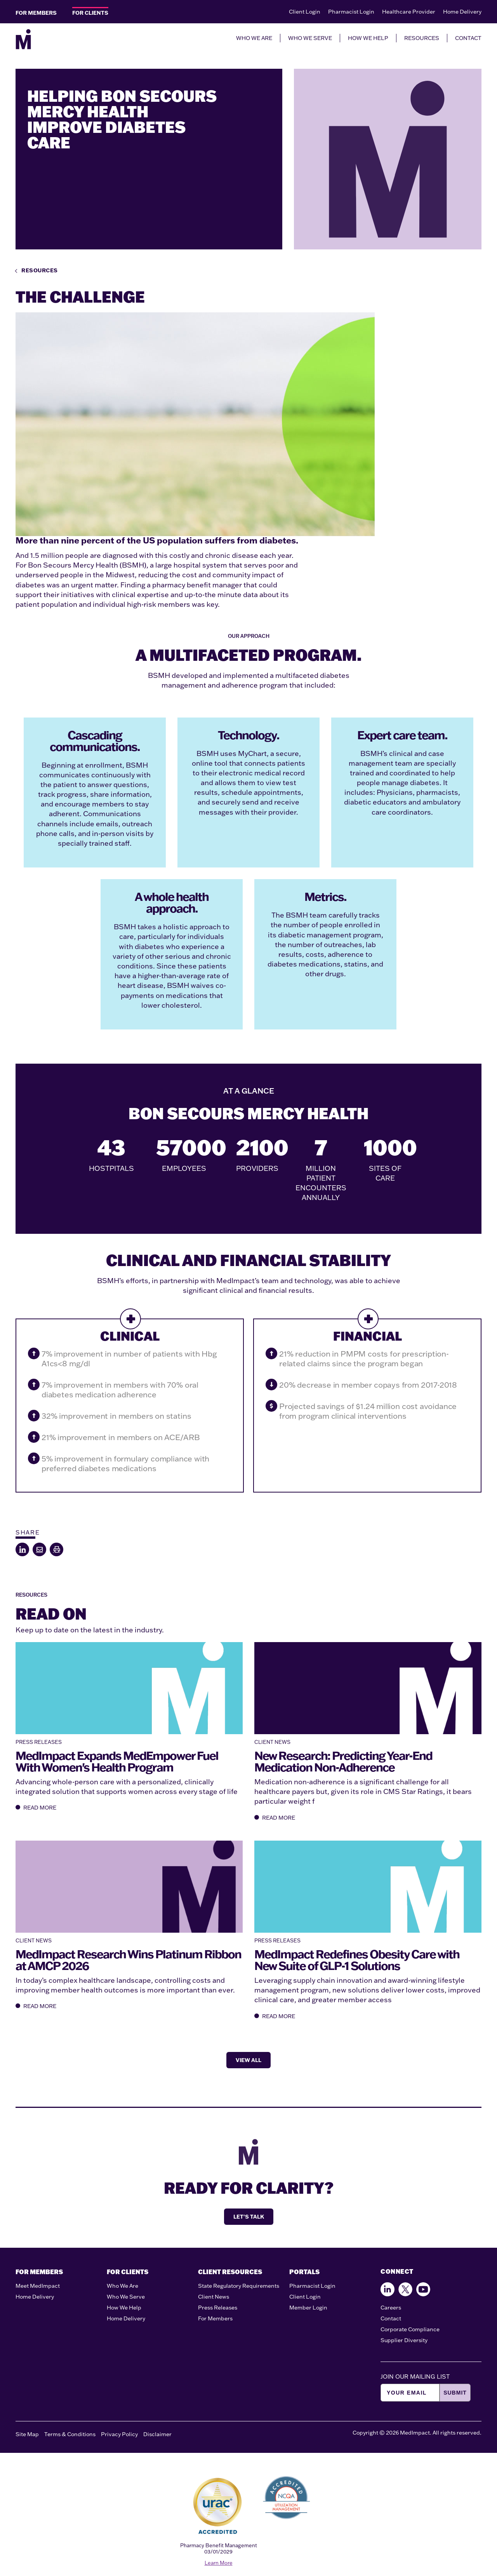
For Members (215, 2318)
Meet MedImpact (38, 2285)
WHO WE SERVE (310, 38)
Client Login (304, 11)
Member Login (308, 2307)
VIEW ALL (248, 2060)
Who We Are (122, 2285)
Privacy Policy (119, 2434)
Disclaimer (157, 2434)
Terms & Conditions (70, 2434)
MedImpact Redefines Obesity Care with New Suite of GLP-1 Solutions (356, 1959)
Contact (391, 2318)
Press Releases (217, 2307)
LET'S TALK (248, 2216)
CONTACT (468, 38)
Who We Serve (126, 2296)
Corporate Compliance (410, 2329)
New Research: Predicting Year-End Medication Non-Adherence (343, 1761)
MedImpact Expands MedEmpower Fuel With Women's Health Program (117, 1761)
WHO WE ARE (254, 38)
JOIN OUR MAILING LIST (415, 2376)
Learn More (219, 2563)
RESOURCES (421, 38)
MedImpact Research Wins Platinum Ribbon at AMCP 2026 (128, 1959)
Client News (213, 2296)
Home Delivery (462, 11)
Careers (391, 2307)
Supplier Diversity (404, 2340)
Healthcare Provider (408, 11)
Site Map (27, 2434)
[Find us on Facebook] (387, 2289)
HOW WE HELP (368, 38)
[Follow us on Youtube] (423, 2289)
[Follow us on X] (405, 2289)
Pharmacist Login (351, 11)
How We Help (124, 2307)
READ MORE (36, 1807)
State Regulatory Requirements (238, 2285)
